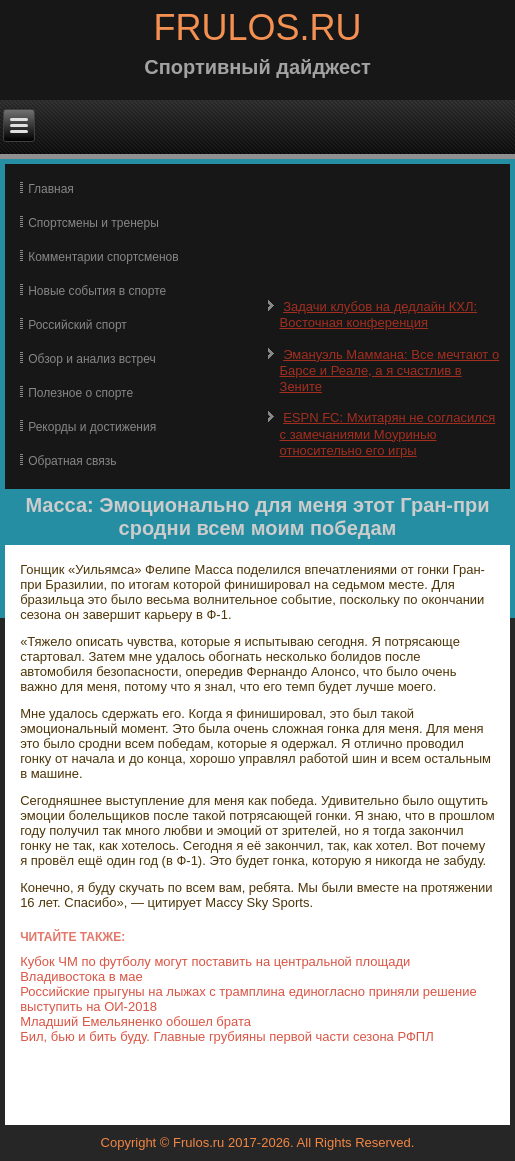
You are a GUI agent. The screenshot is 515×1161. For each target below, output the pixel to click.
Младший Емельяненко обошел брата (135, 1021)
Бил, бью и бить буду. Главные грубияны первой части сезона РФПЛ (227, 1036)
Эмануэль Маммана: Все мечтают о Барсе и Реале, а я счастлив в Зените (390, 371)
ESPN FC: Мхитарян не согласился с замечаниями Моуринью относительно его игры (388, 434)
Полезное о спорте (80, 393)
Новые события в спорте (97, 291)
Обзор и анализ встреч (91, 359)
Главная (51, 189)
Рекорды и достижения (92, 427)
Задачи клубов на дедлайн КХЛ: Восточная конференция (379, 314)
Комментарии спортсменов (103, 257)
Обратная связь (72, 461)
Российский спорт (77, 325)
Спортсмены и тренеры (93, 223)
